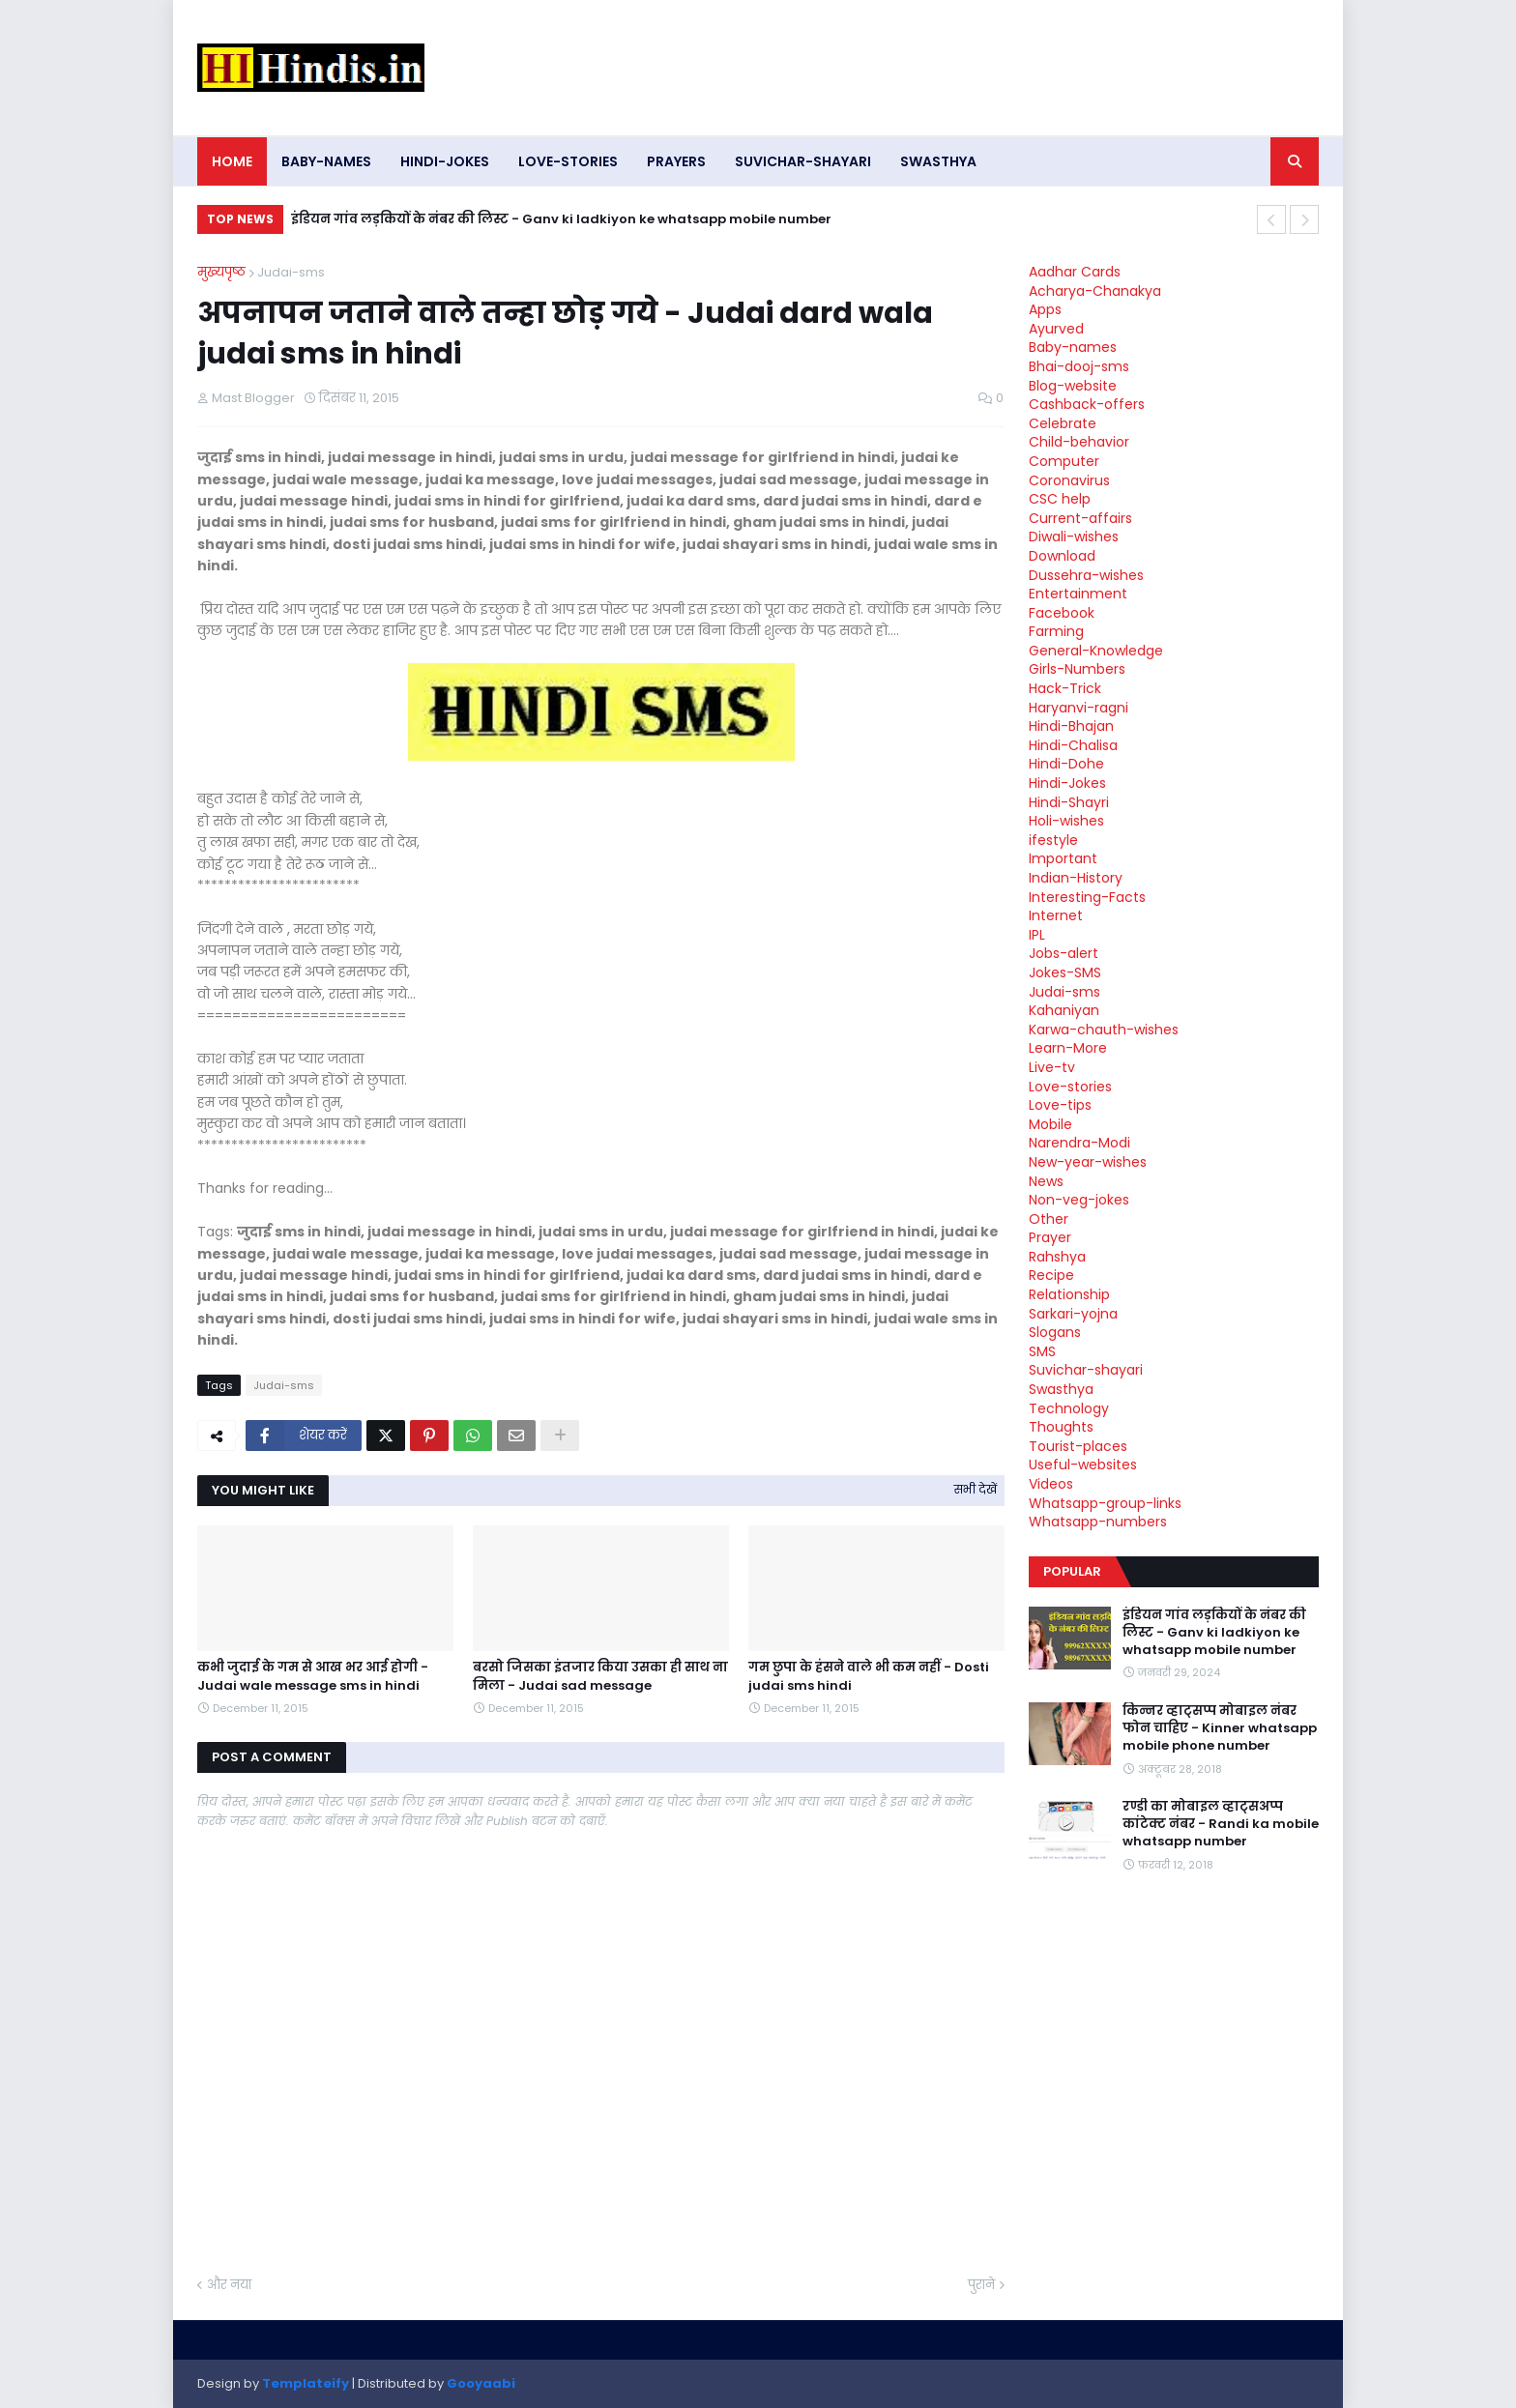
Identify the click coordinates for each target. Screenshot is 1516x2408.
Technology (1069, 1408)
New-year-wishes (1088, 1162)
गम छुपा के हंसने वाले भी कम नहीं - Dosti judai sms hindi (868, 1676)
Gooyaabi (481, 2383)
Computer (1064, 461)
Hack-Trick (1065, 688)
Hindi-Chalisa (1073, 745)
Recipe (1051, 1275)
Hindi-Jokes (1067, 783)
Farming (1056, 631)
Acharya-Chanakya (1095, 291)
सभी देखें (975, 1489)
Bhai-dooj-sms (1079, 366)
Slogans (1055, 1332)
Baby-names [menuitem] (326, 161)
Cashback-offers (1087, 404)
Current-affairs (1080, 518)
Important (1063, 858)
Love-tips (1060, 1105)
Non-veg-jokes (1079, 1199)
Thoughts (1061, 1426)
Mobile (1050, 1124)
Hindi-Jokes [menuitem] (444, 161)
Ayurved (1056, 328)
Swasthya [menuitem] (938, 161)
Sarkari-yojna (1073, 1313)
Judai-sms (291, 272)
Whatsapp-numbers (1098, 1521)
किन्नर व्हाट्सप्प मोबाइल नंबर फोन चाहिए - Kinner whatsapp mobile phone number (1219, 1728)
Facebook (1061, 613)
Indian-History (1075, 877)
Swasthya (1061, 1389)
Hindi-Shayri (1069, 802)
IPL (1037, 934)
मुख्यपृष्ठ (221, 272)
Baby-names (1073, 347)
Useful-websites (1083, 1464)
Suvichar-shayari (1086, 1369)
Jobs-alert (1063, 953)
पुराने (981, 2285)
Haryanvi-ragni (1078, 707)
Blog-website (1073, 385)
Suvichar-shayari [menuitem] (803, 161)
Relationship (1069, 1294)
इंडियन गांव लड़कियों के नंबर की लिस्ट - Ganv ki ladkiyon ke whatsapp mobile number (561, 219)
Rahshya (1057, 1256)
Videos (1051, 1484)
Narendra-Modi (1079, 1142)
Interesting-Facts (1087, 897)
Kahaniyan (1064, 1010)
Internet (1056, 915)
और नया (229, 2285)
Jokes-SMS (1065, 972)
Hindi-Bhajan (1071, 726)
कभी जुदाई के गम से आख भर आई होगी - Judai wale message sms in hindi (312, 1676)
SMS (1042, 1351)
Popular (1072, 1571)
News (1046, 1181)
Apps (1045, 309)
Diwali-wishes (1074, 536)
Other (1048, 1219)
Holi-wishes (1066, 820)
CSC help (1060, 498)
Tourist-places (1078, 1446)
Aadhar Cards (1075, 271)
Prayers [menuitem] (676, 161)
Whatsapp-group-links (1105, 1503)
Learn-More (1068, 1048)
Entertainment (1078, 593)
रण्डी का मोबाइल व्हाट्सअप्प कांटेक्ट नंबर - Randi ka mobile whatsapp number (1220, 1824)
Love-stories (1070, 1086)
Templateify (305, 2383)
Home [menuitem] (232, 161)
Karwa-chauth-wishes (1104, 1029)
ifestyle (1053, 840)
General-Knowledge (1096, 650)
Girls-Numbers (1077, 669)
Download (1062, 556)
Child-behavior (1079, 441)
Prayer (1050, 1237)
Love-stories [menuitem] (568, 161)
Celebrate (1062, 423)
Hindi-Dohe (1066, 763)
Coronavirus (1069, 480)
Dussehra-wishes (1086, 575)
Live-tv (1052, 1067)
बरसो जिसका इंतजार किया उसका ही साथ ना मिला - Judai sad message (600, 1676)
